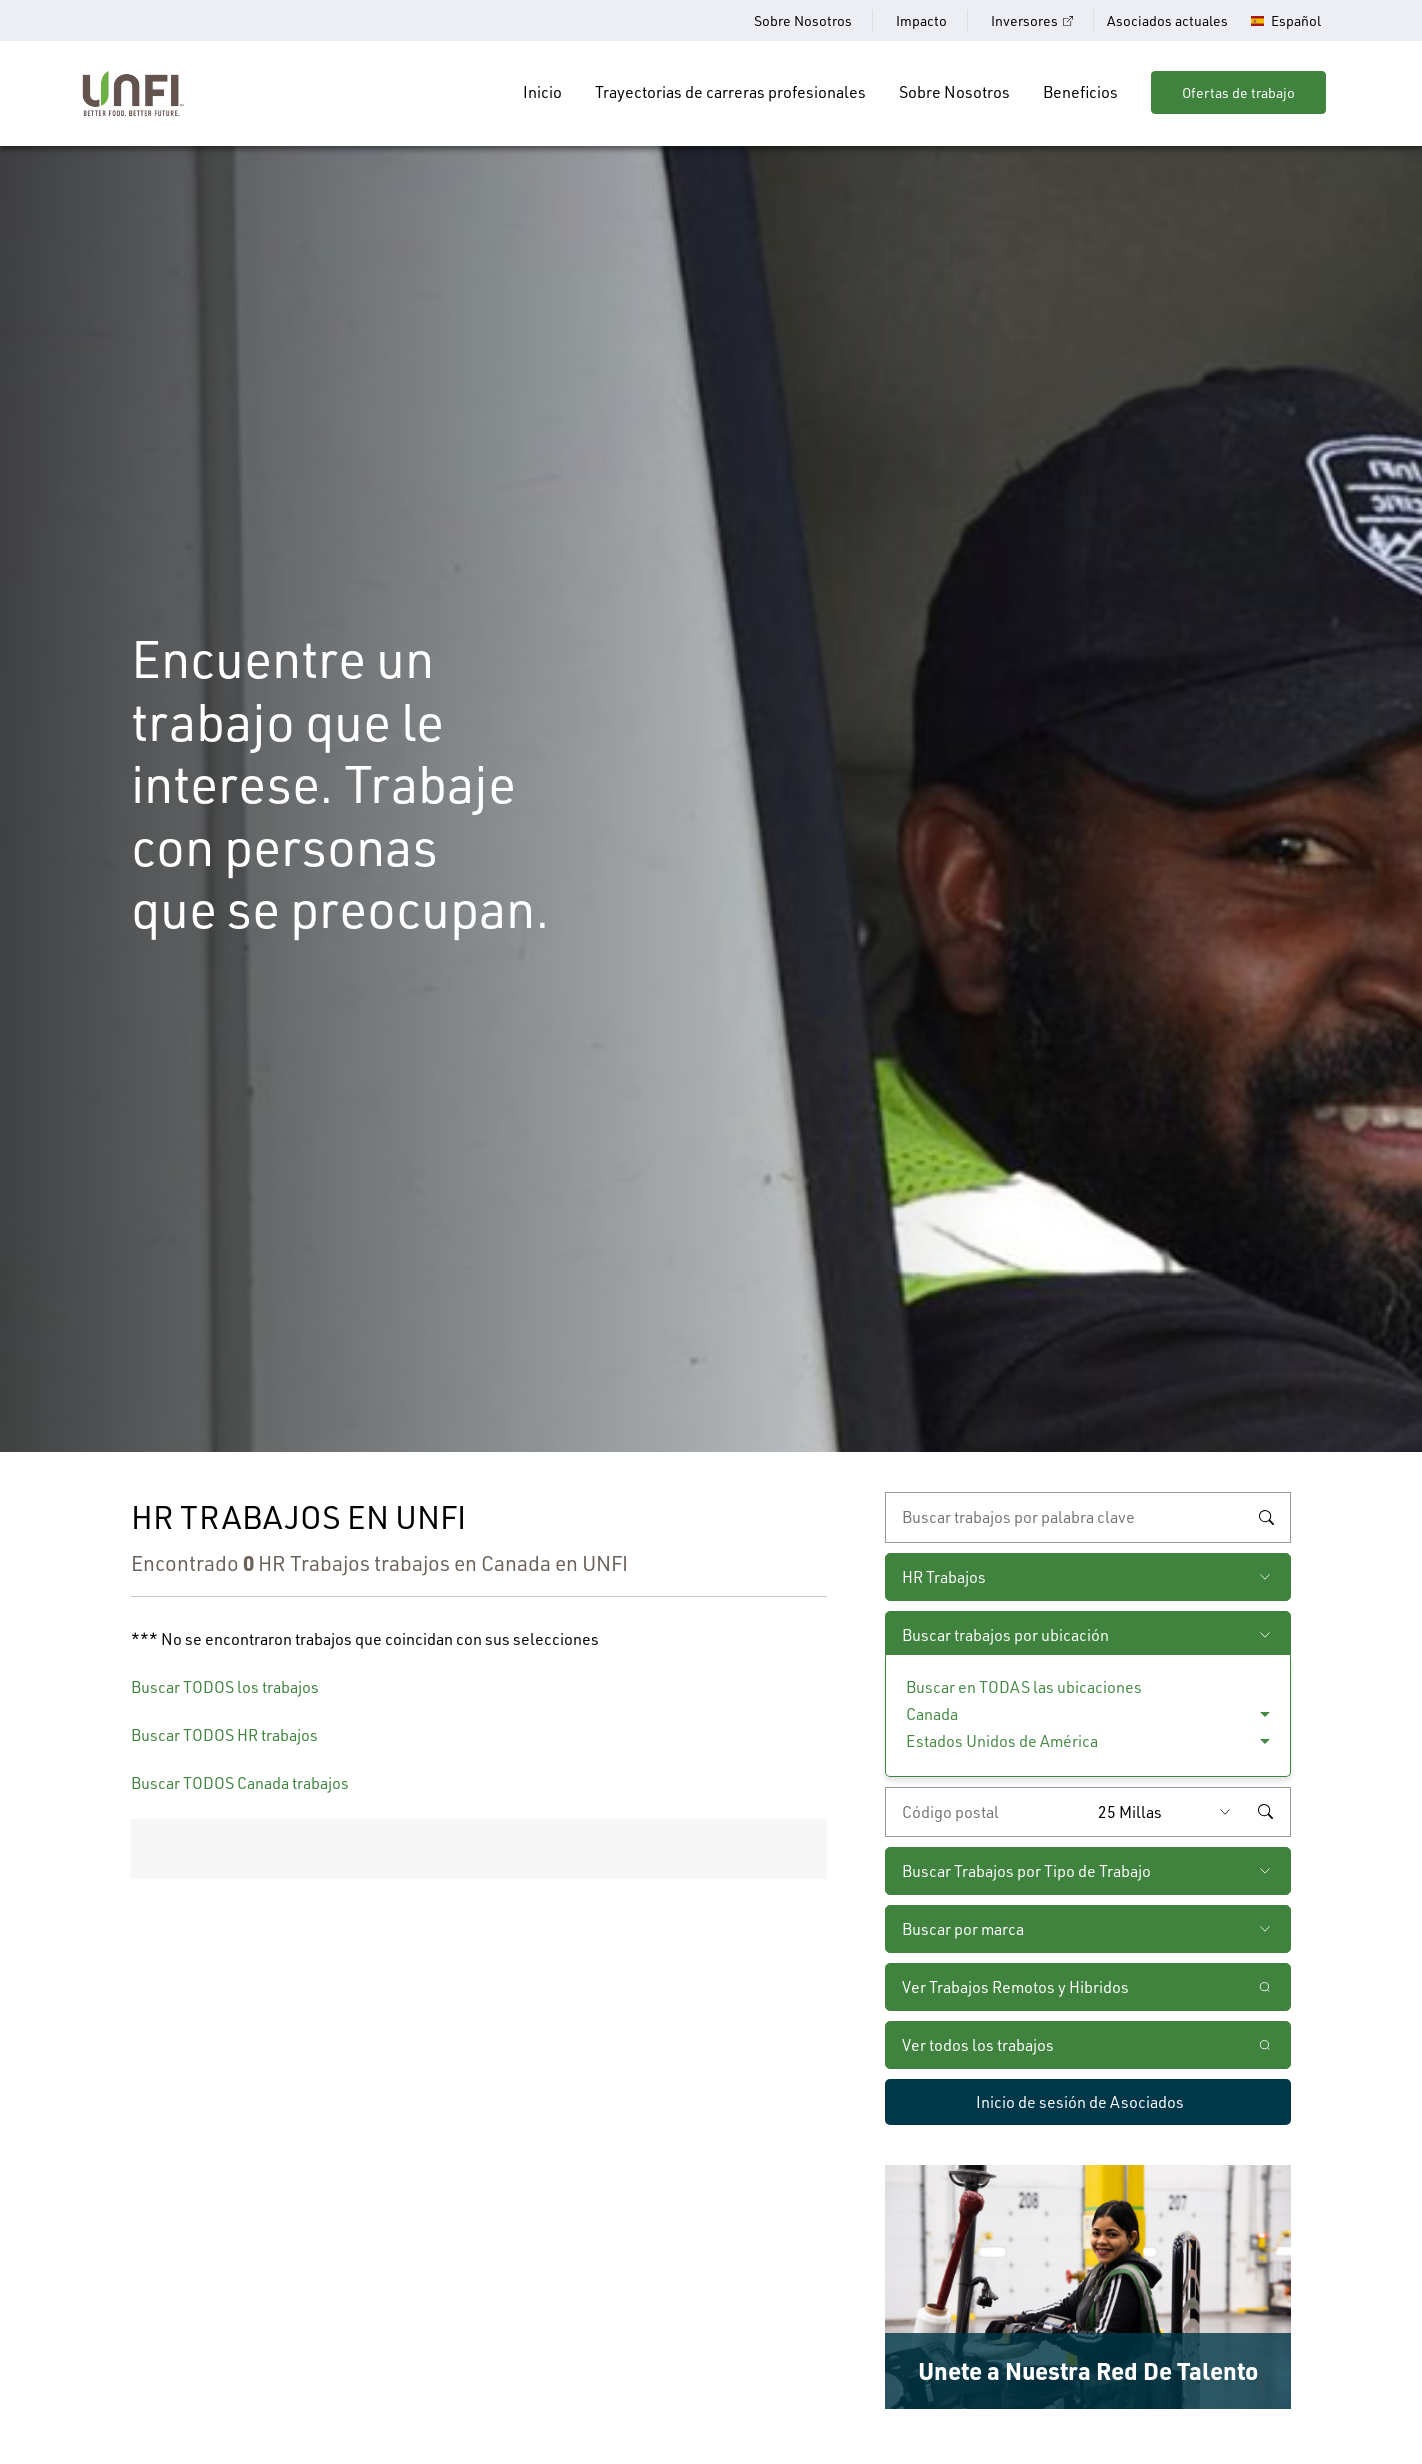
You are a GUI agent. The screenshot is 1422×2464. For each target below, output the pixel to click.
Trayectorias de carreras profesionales (730, 91)
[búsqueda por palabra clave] (1088, 1517)
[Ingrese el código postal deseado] (987, 1812)
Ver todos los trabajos (978, 2044)
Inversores (1024, 20)
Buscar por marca (963, 1928)
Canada (932, 1713)
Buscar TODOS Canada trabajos (240, 1782)
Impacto (921, 20)
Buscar (1266, 1518)
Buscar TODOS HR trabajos (224, 1734)
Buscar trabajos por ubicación (1005, 1634)
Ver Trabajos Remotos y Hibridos (1015, 1986)
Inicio (542, 91)
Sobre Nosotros (803, 20)
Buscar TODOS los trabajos (225, 1686)
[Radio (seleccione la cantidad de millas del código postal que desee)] (1169, 1812)
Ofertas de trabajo (1238, 92)
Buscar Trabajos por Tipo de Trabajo (1026, 1870)
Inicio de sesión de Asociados (1080, 2101)
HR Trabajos (944, 1576)
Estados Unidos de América (1002, 1740)
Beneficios (1080, 91)
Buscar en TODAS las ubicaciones (1024, 1686)
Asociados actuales (1167, 20)
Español (1296, 21)
